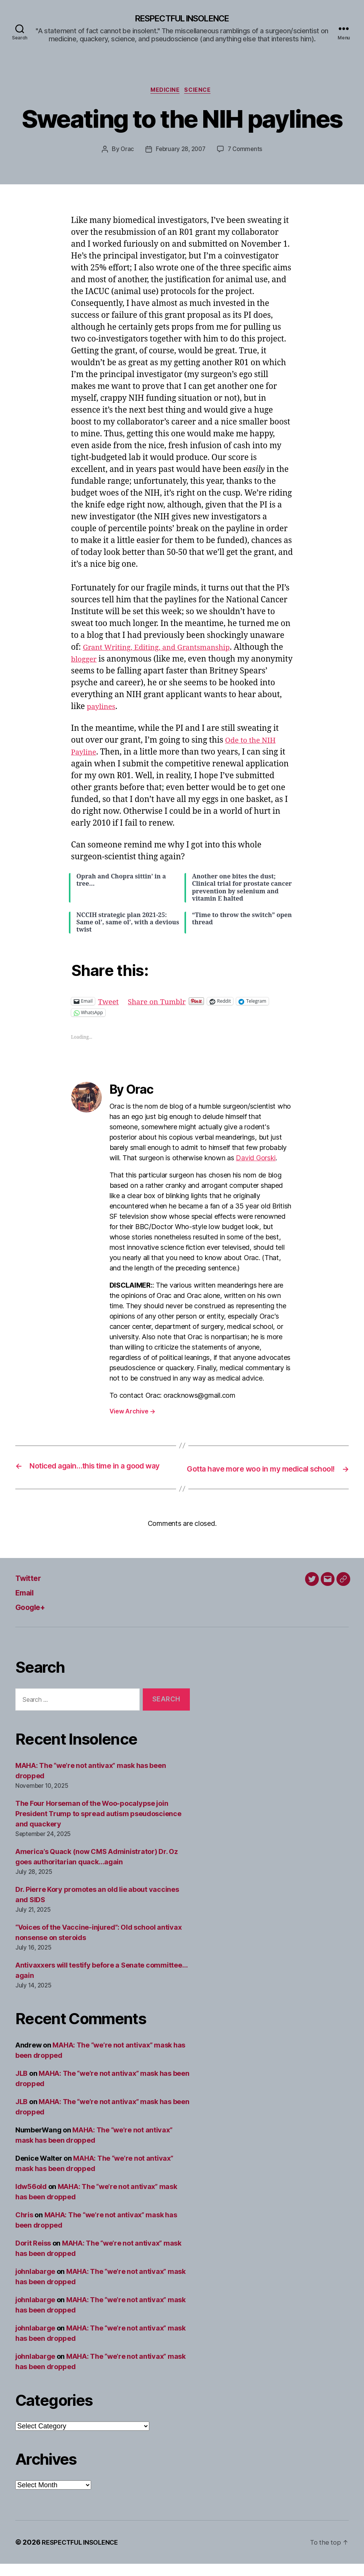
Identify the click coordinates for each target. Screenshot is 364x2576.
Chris (24, 2227)
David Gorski (256, 1160)
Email (26, 1604)
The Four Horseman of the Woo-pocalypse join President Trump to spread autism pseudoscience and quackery (98, 1826)
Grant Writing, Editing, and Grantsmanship (165, 649)
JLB (21, 2086)
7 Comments (246, 152)
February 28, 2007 (180, 152)
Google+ (33, 1619)
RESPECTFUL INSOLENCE (182, 19)
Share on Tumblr (163, 1003)
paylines (129, 709)
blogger (99, 661)
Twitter (30, 1589)
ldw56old (31, 2199)
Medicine (165, 92)
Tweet (109, 1003)
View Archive (132, 1413)
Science (200, 92)
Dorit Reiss (33, 2255)
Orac (125, 152)
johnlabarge (35, 2284)
